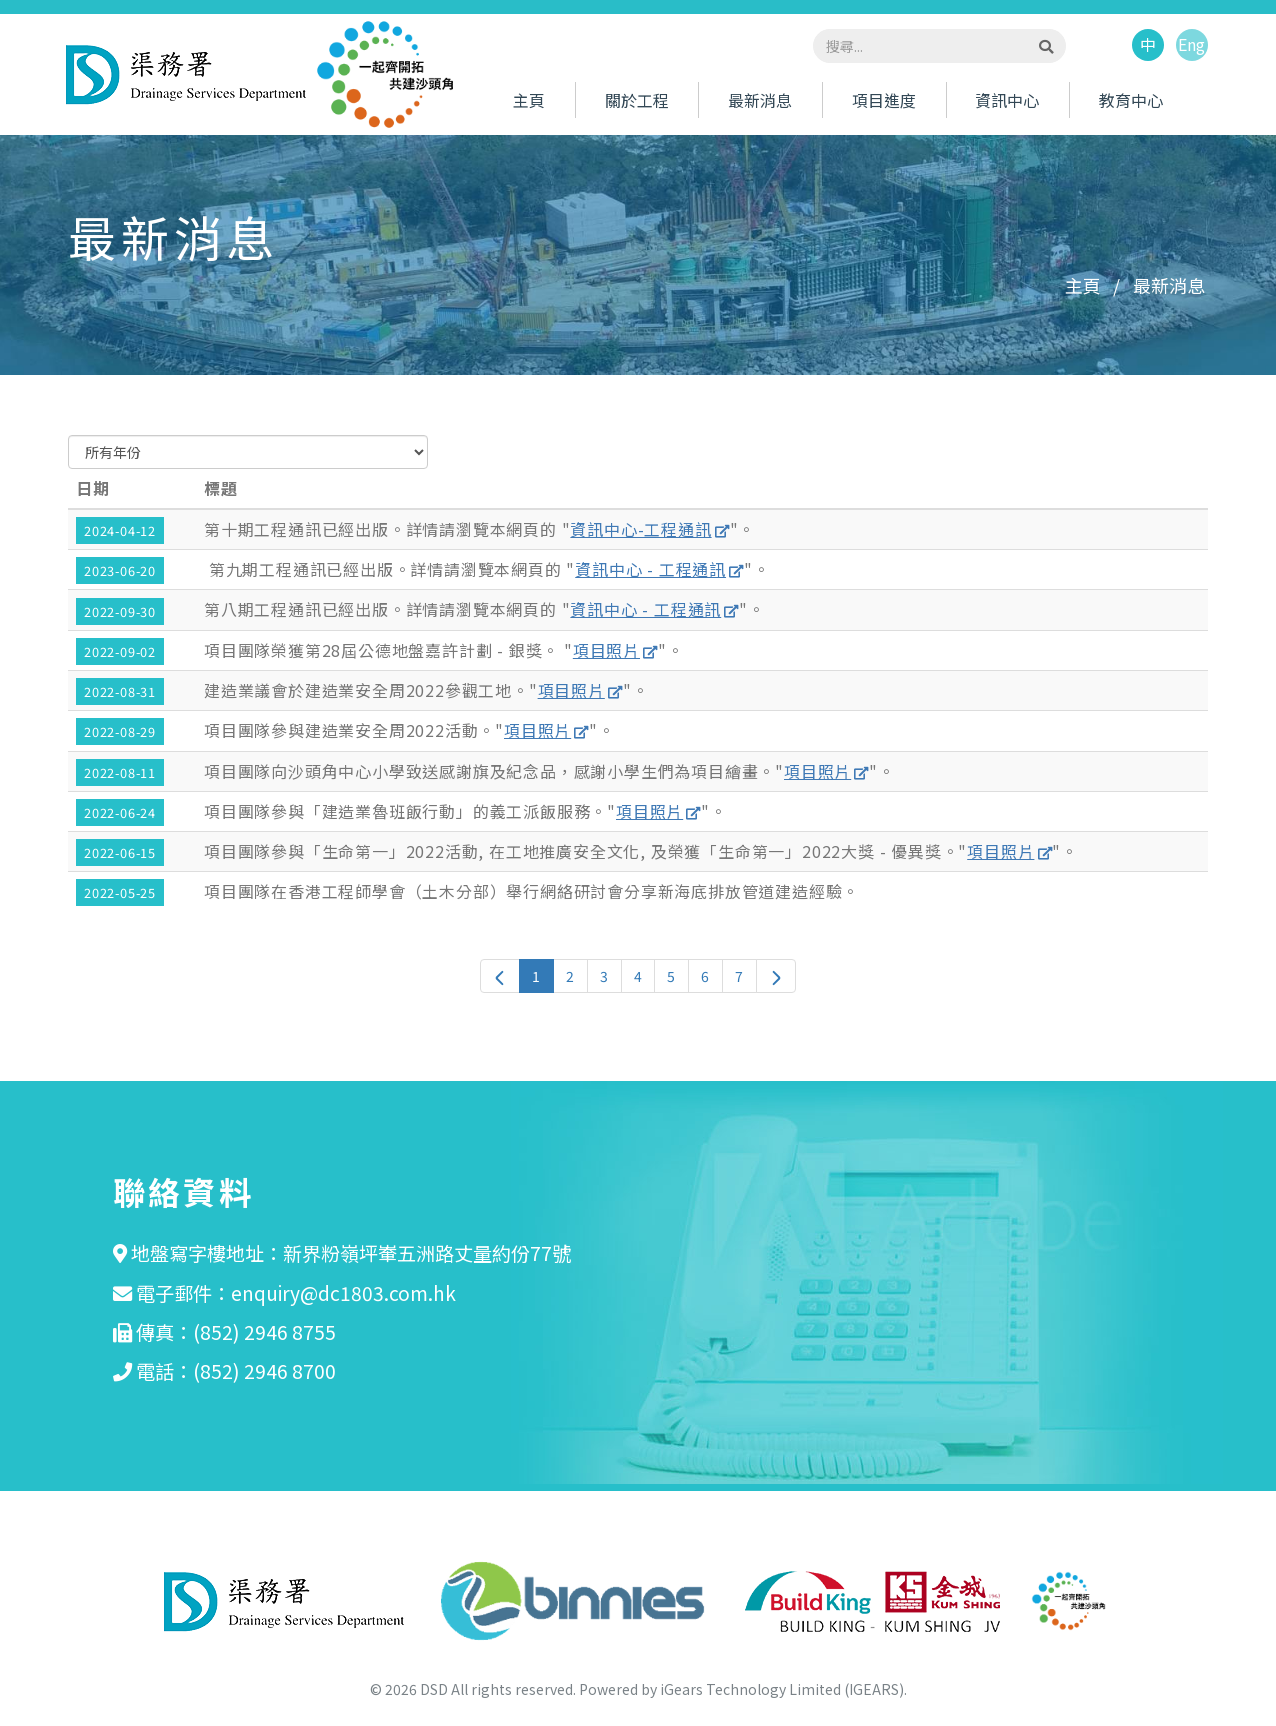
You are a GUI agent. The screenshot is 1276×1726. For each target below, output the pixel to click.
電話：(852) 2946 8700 (236, 1371)
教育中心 (1131, 101)
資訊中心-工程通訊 (640, 529)
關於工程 (637, 101)
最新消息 (760, 101)
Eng (1191, 46)
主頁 (529, 101)
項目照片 (606, 650)
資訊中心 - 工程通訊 (650, 569)
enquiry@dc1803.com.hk (343, 1293)
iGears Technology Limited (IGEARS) (782, 1689)
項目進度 (884, 101)
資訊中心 (1007, 101)
